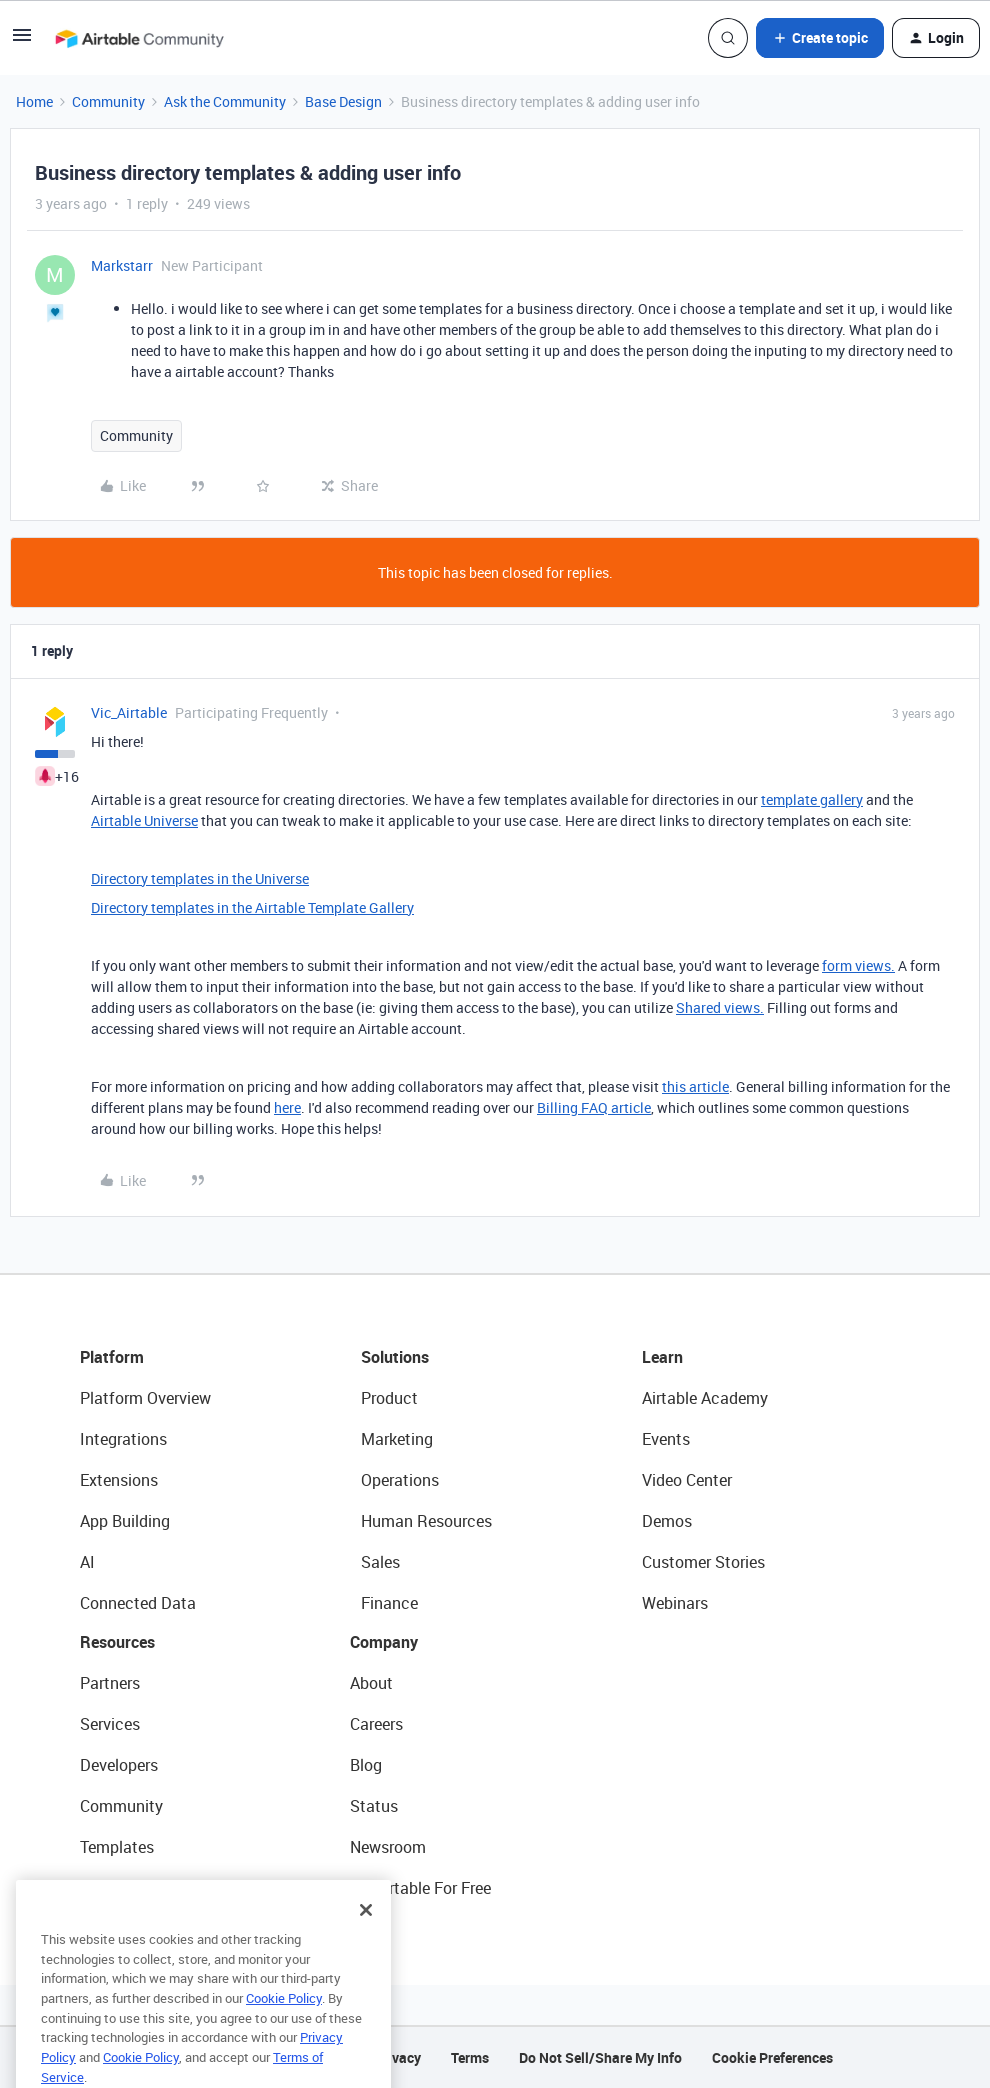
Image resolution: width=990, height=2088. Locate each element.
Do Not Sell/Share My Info (600, 2057)
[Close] (366, 1937)
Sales (380, 1562)
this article (695, 1086)
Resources (117, 1642)
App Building (125, 1521)
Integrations (123, 1439)
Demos (667, 1521)
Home (34, 101)
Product (389, 1398)
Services (110, 1724)
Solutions (395, 1357)
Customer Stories (703, 1562)
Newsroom (388, 1847)
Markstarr (122, 265)
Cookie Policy (284, 2025)
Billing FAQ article (594, 1107)
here (287, 1107)
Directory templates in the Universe (200, 878)
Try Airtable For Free (420, 1888)
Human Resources (426, 1521)
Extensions (119, 1480)
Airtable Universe (144, 820)
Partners (110, 1683)
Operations (400, 1480)
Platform (112, 1357)
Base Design (343, 101)
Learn (662, 1357)
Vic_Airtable (129, 712)
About (371, 1683)
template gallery (812, 799)
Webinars (675, 1603)
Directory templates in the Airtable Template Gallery (252, 907)
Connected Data (138, 1603)
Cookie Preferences (772, 2057)
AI (87, 1562)
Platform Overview (145, 1398)
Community (108, 101)
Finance (389, 1603)
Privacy (397, 2057)
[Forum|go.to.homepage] (139, 38)
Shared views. (720, 1007)
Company (384, 1642)
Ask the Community (225, 101)
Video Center (687, 1480)
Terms (470, 2057)
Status (374, 1806)
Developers (119, 1765)
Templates (117, 1847)
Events (666, 1439)
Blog (366, 1765)
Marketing (397, 1439)
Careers (376, 1724)
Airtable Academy (705, 1398)
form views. (858, 965)
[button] (22, 41)
